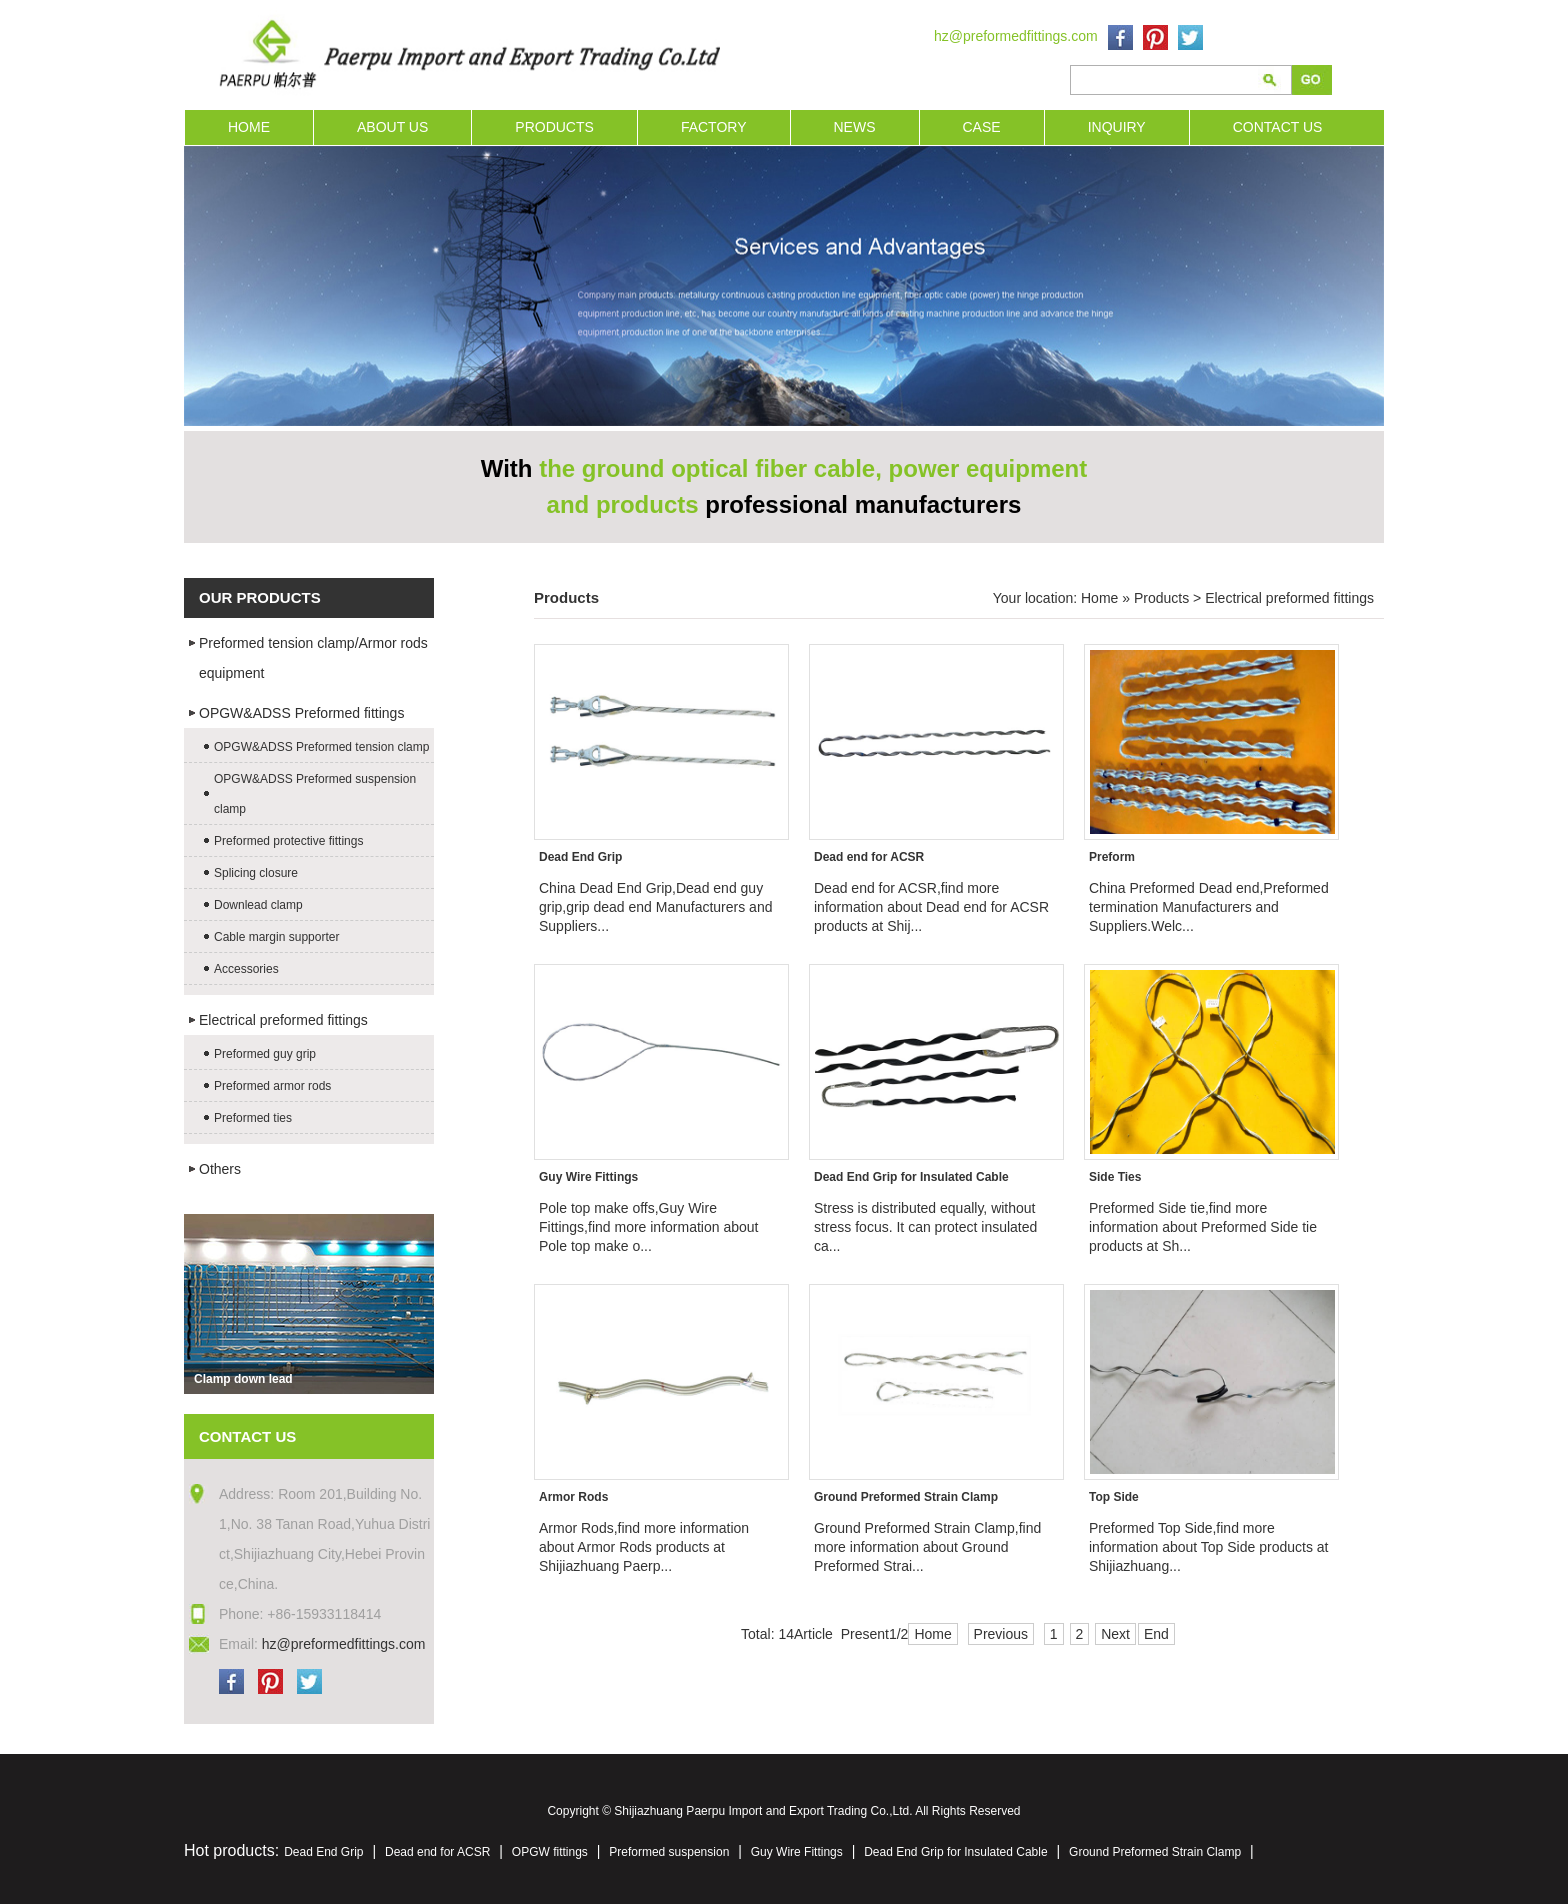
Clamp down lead (243, 1379)
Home (1099, 598)
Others (220, 1169)
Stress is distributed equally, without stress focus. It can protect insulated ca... (925, 1227)
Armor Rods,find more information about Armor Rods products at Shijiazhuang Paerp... (644, 1547)
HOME (249, 127)
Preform (1112, 857)
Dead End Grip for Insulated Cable (911, 1177)
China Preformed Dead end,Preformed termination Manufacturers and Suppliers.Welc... (1209, 907)
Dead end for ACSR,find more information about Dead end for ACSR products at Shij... (931, 907)
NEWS (855, 127)
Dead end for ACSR (869, 857)
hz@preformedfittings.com (1016, 36)
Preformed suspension (669, 1852)
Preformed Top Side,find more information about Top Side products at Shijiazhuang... (1208, 1547)
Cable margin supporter (276, 937)
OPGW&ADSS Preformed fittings (301, 713)
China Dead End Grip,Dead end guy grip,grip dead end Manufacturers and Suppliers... (655, 907)
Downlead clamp (258, 905)
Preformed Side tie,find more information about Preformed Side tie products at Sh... (1203, 1227)
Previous (1001, 1634)
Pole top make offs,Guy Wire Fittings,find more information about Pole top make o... (648, 1227)
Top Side (1114, 1497)
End (1156, 1634)
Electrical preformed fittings (283, 1020)
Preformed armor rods (272, 1086)
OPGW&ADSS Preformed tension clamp (321, 747)
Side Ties (1115, 1177)
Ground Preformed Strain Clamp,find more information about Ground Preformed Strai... (927, 1547)
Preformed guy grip (265, 1054)
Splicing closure (256, 873)
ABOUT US (392, 127)
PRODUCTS (554, 127)
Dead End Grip (580, 857)
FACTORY (714, 127)
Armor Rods (573, 1497)
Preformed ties (253, 1118)
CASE (982, 127)
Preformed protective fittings (288, 841)
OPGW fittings (550, 1852)
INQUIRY (1117, 127)
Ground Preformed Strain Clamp (906, 1497)
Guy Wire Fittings (588, 1177)
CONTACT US (1278, 127)
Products (1161, 598)
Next (1115, 1634)
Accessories (246, 969)
